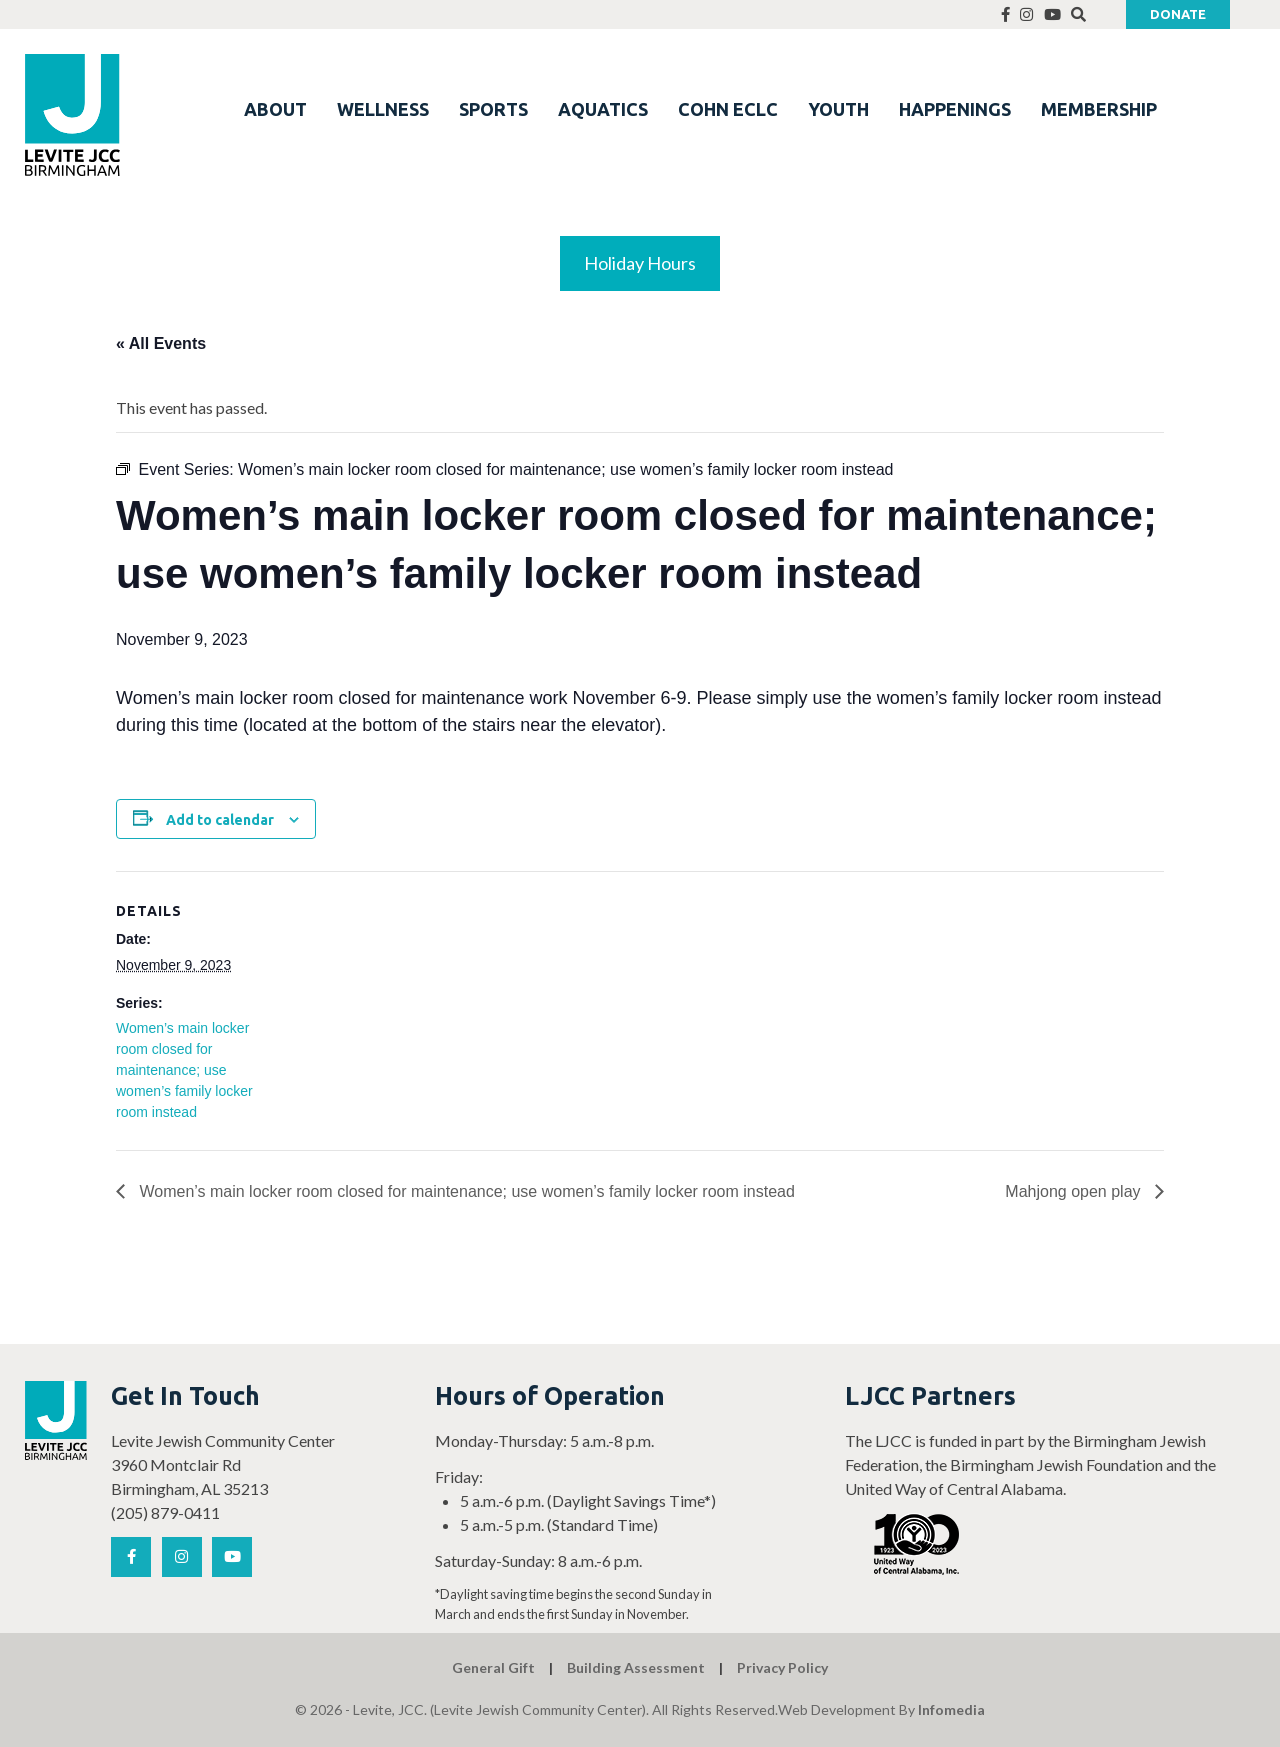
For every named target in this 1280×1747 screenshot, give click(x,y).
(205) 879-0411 (165, 1512)
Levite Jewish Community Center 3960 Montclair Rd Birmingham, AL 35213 (223, 1464)
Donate (1178, 14)
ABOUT (275, 109)
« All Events (161, 343)
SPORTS (493, 109)
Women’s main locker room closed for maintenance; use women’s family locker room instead (184, 1070)
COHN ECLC (728, 109)
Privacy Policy (782, 1667)
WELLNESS (383, 109)
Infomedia (951, 1709)
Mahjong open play (1075, 1191)
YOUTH (838, 109)
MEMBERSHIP (1099, 109)
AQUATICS (603, 109)
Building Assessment (636, 1667)
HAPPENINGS (955, 109)
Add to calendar (220, 820)
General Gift (493, 1667)
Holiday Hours (640, 263)
